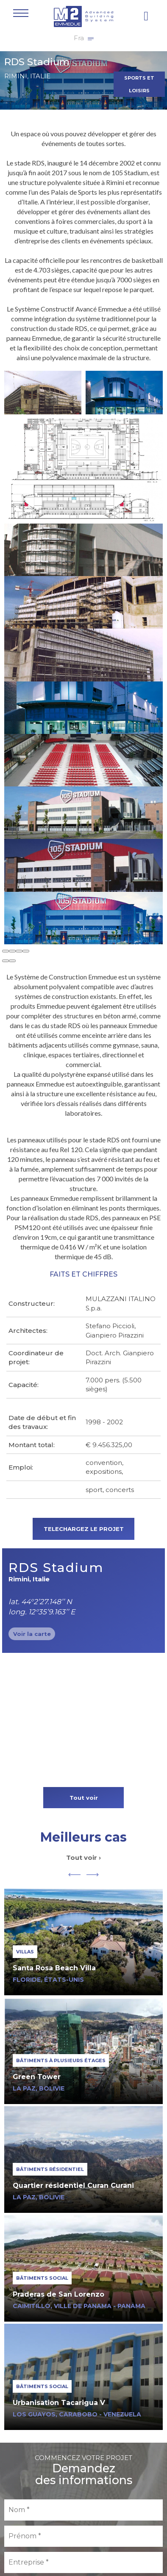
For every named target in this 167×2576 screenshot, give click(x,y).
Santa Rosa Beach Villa (54, 1968)
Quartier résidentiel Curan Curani (73, 2186)
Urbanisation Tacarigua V (59, 2403)
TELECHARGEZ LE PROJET (84, 1528)
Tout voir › (83, 1857)
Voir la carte (32, 1633)
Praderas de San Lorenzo (58, 2294)
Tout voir (84, 1797)
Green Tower (37, 2077)
